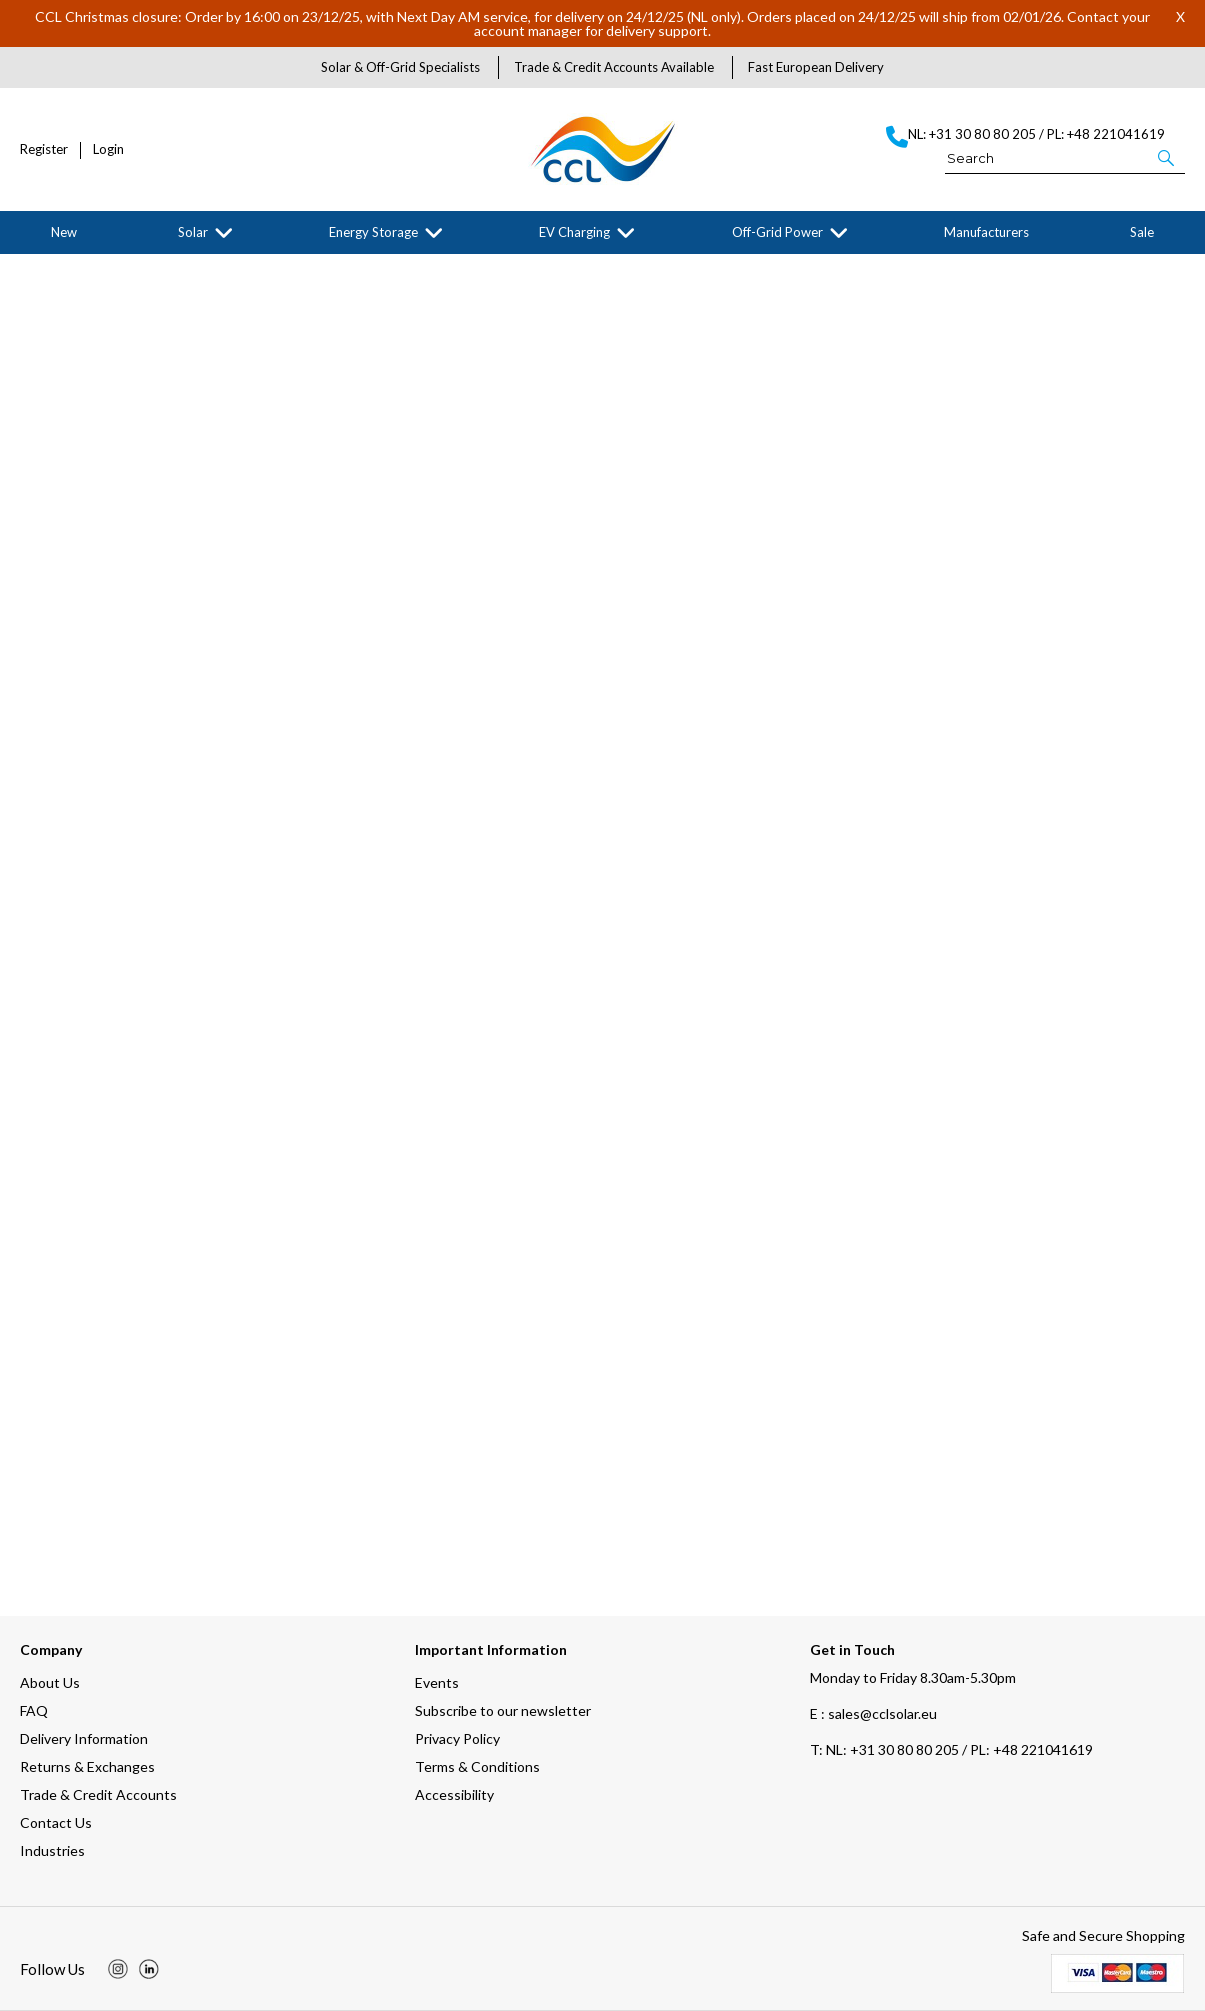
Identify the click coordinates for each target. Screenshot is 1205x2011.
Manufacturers (986, 232)
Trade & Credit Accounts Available (614, 67)
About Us (50, 1682)
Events (437, 1682)
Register (44, 149)
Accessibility (454, 1794)
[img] (118, 1969)
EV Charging (574, 232)
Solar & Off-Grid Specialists (400, 67)
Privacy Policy (457, 1738)
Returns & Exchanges (87, 1766)
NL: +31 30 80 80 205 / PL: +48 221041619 (951, 1749)
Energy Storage (373, 232)
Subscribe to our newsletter (503, 1710)
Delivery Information (84, 1738)
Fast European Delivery (816, 67)
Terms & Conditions (477, 1766)
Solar (193, 232)
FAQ (34, 1710)
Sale (1142, 232)
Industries (52, 1850)
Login (108, 149)
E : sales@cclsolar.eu (873, 1713)
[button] (1167, 157)
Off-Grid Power (777, 232)
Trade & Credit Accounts (98, 1794)
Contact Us (56, 1822)
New (64, 232)
